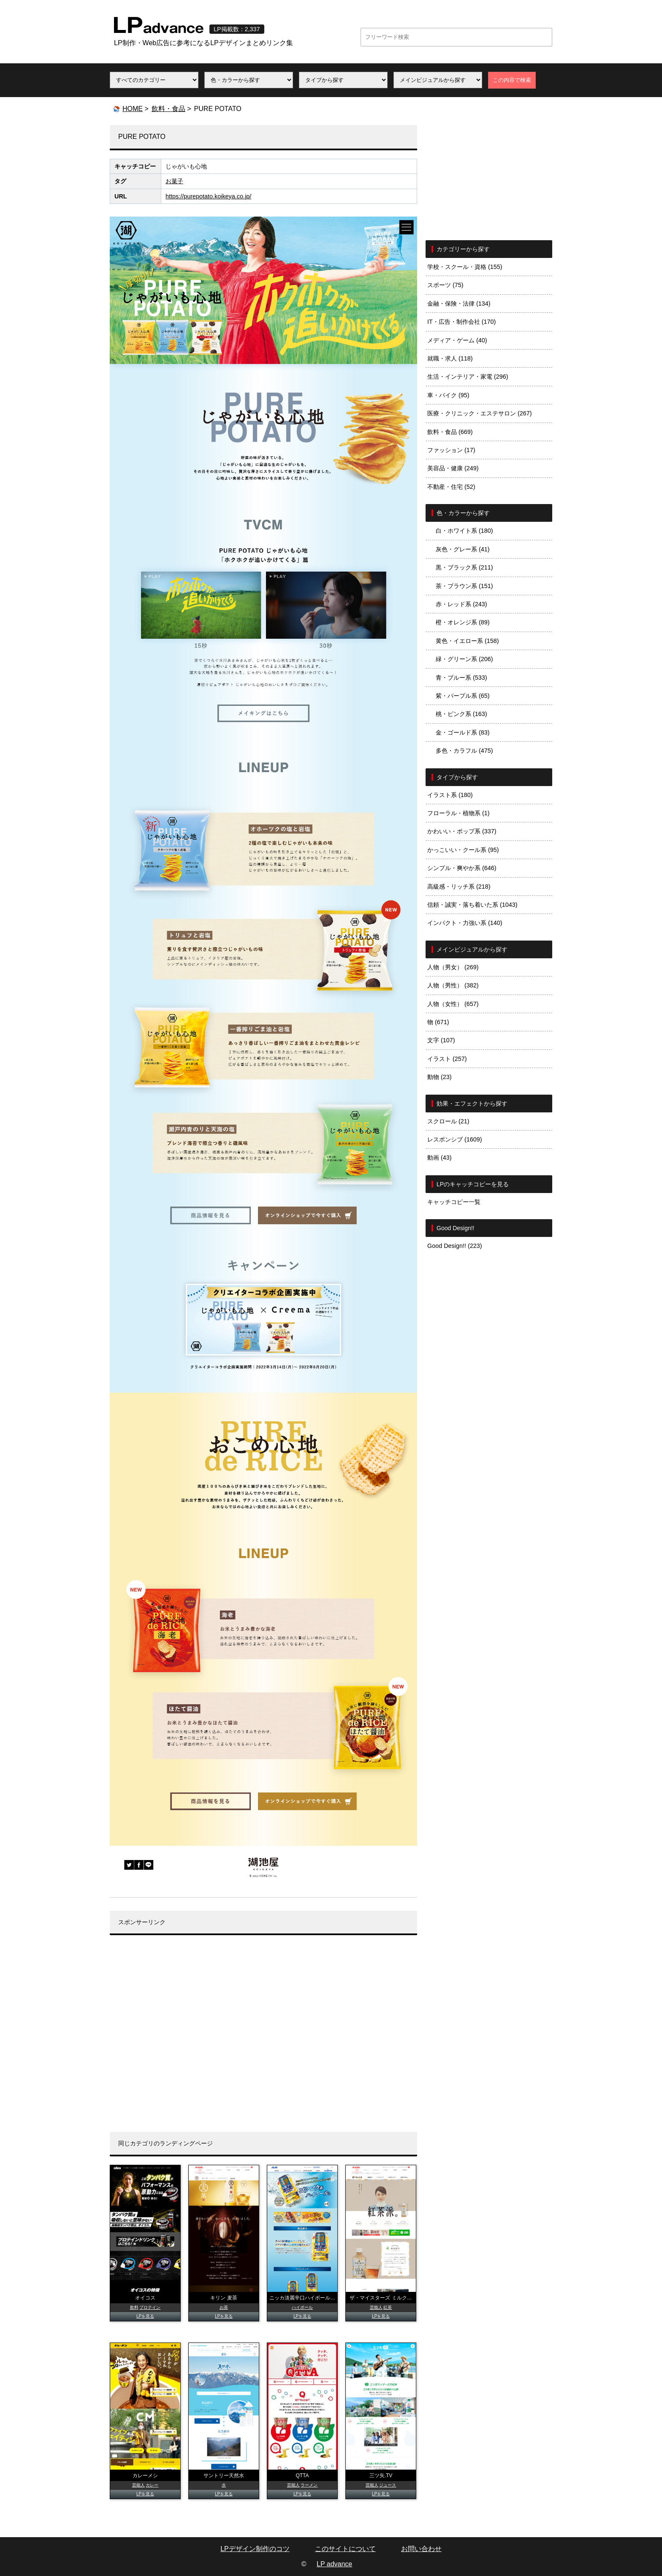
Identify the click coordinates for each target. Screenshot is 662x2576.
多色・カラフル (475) (464, 750)
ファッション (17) (451, 450)
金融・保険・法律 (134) (459, 303)
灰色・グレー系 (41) (463, 549)
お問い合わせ (421, 2548)
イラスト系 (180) (450, 795)
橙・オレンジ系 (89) (463, 622)
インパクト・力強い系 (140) (464, 922)
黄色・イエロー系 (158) (467, 640)
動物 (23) (439, 1077)
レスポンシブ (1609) (454, 1139)
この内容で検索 (512, 80)
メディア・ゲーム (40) (457, 340)
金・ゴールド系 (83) (463, 732)
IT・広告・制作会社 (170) (461, 321)
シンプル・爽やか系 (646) (461, 868)
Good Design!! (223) (454, 1245)
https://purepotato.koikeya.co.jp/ (208, 196)
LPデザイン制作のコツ (255, 2548)
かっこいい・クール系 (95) (463, 849)
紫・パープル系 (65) (463, 695)
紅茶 (387, 2307)
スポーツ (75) (445, 285)
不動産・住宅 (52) (451, 486)
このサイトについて (345, 2548)
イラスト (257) (447, 1058)
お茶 (224, 2307)
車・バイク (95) (448, 395)
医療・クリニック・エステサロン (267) (479, 413)
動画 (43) (439, 1157)
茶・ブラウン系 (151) (464, 586)
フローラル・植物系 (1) (458, 813)
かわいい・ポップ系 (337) (461, 831)
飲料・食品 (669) (450, 431)
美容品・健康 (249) (453, 468)
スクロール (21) (448, 1121)
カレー (152, 2485)
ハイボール (302, 2307)
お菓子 (174, 181)
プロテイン (149, 2307)
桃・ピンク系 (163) (461, 713)
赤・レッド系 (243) (461, 604)
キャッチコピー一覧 (453, 1202)
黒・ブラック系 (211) (464, 567)
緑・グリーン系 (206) (464, 659)
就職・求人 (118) (450, 358)
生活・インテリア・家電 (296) (467, 376)
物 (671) (438, 1022)
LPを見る (145, 2316)
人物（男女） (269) (453, 967)
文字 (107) (441, 1040)
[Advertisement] (263, 2040)
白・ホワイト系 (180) (464, 530)
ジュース (387, 2485)
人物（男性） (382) (453, 985)
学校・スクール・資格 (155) (464, 266)
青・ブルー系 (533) (461, 677)
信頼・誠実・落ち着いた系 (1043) (472, 904)
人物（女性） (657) (453, 1004)
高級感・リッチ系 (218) (459, 886)
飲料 (134, 2307)
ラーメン (309, 2485)
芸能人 (376, 2307)
